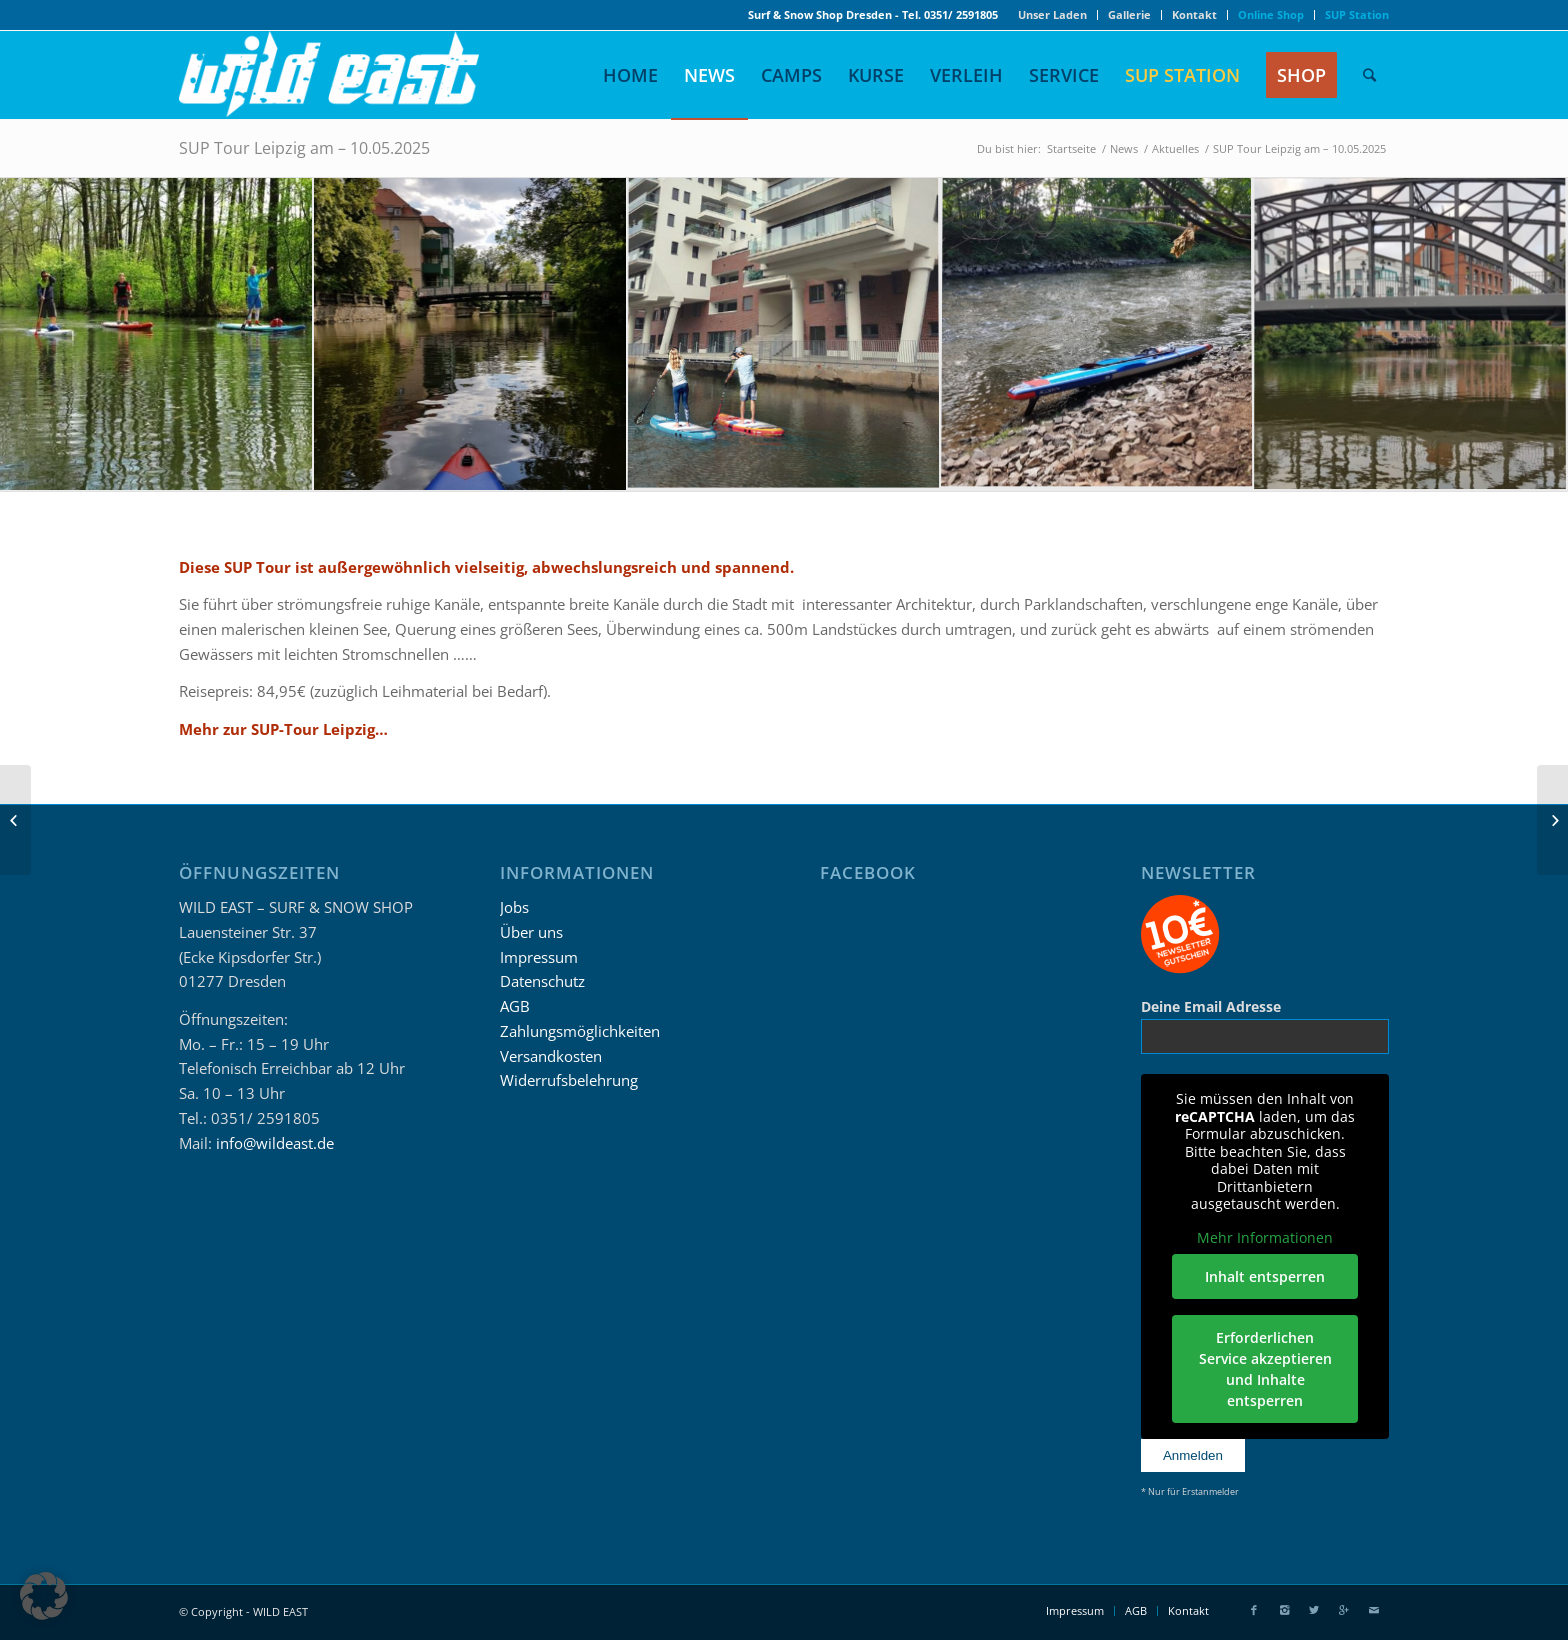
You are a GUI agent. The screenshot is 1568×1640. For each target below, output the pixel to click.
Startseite (1071, 148)
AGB (515, 1006)
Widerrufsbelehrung (569, 1080)
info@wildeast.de (275, 1143)
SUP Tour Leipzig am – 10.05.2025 (304, 148)
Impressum (539, 957)
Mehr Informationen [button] (1265, 1238)
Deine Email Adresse (1211, 1006)
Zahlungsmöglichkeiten (580, 1031)
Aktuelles (1175, 148)
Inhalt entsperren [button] (1265, 1276)
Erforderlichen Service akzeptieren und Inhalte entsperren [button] (1264, 1369)
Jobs (514, 907)
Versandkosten (551, 1056)
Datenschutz (542, 981)
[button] (44, 1596)
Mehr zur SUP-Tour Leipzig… (283, 729)
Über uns (531, 932)
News (1124, 148)
